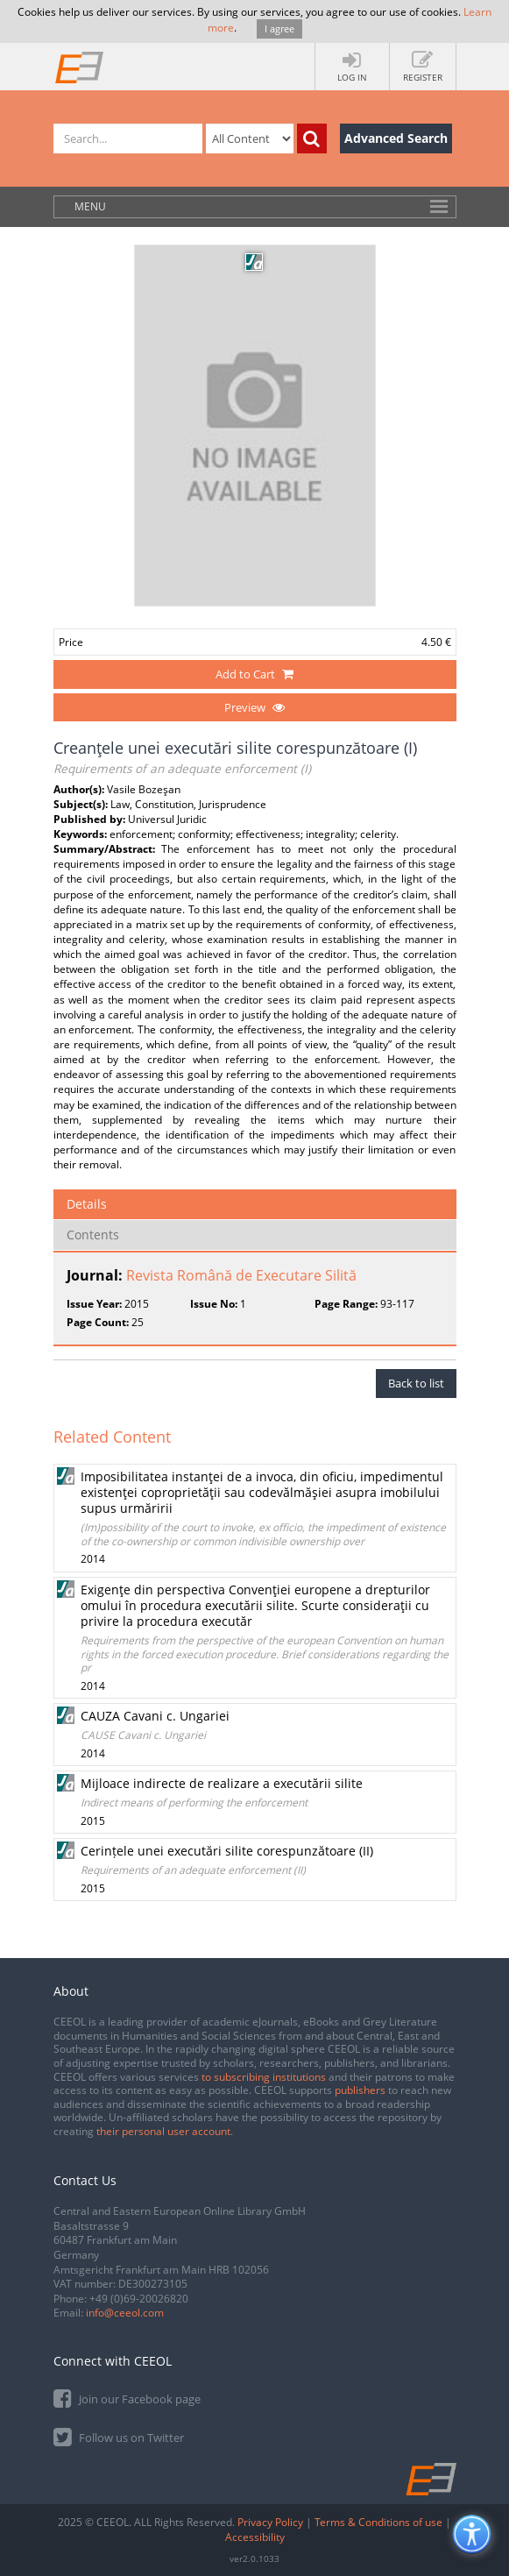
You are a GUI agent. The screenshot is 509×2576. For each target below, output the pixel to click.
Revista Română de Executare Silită (241, 1275)
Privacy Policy (270, 2522)
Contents (93, 1234)
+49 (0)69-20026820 (138, 2298)
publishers (360, 2090)
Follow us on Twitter (118, 2436)
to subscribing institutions (263, 2076)
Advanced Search (396, 138)
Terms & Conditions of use (378, 2522)
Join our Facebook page (127, 2397)
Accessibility (255, 2537)
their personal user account (163, 2131)
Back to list (416, 1383)
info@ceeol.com (125, 2312)
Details (87, 1204)
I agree (279, 28)
